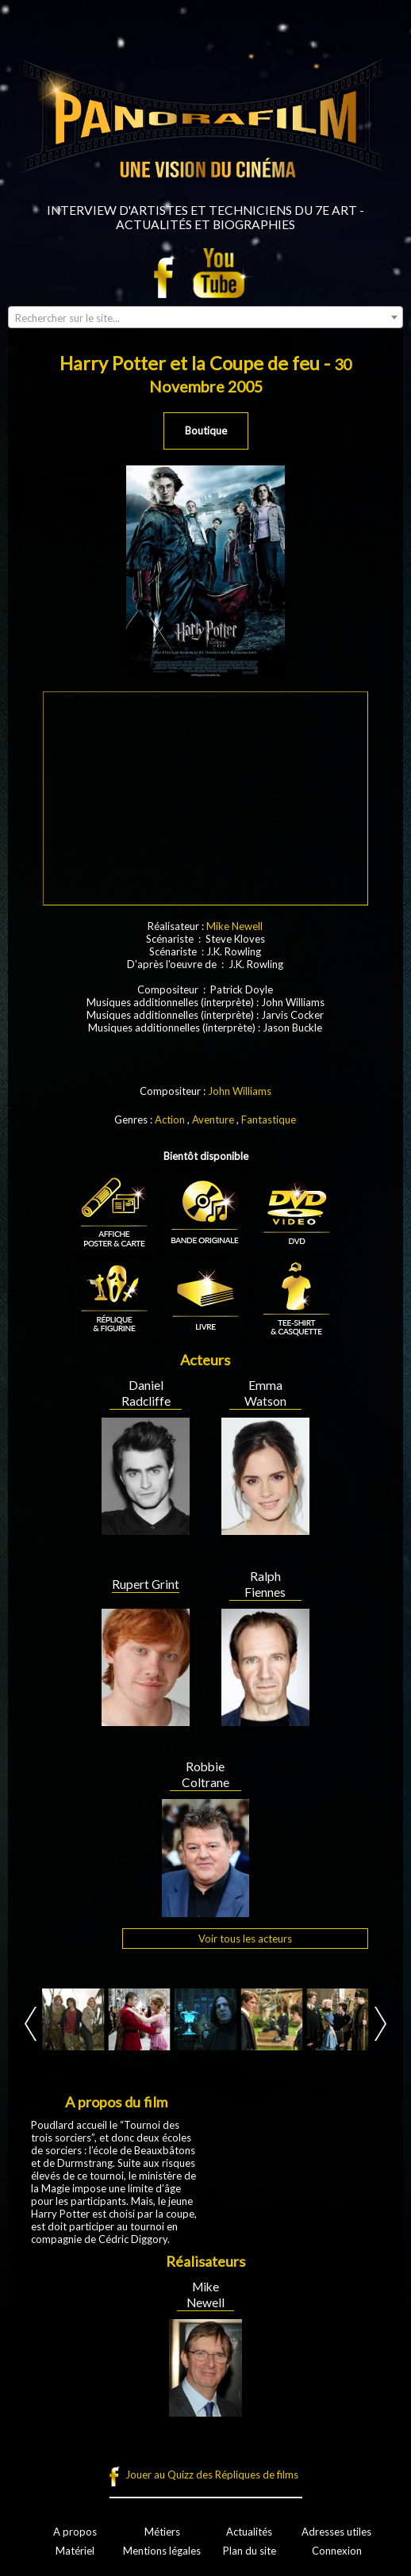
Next (380, 2024)
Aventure (213, 1119)
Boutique (206, 430)
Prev (30, 2024)
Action (170, 1119)
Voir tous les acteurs (245, 1938)
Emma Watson (265, 1393)
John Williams (239, 1091)
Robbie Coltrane (205, 1774)
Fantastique (268, 1119)
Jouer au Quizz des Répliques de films (211, 2474)
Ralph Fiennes (265, 1584)
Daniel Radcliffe (146, 1393)
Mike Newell (234, 926)
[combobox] (205, 317)
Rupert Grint (145, 1584)
